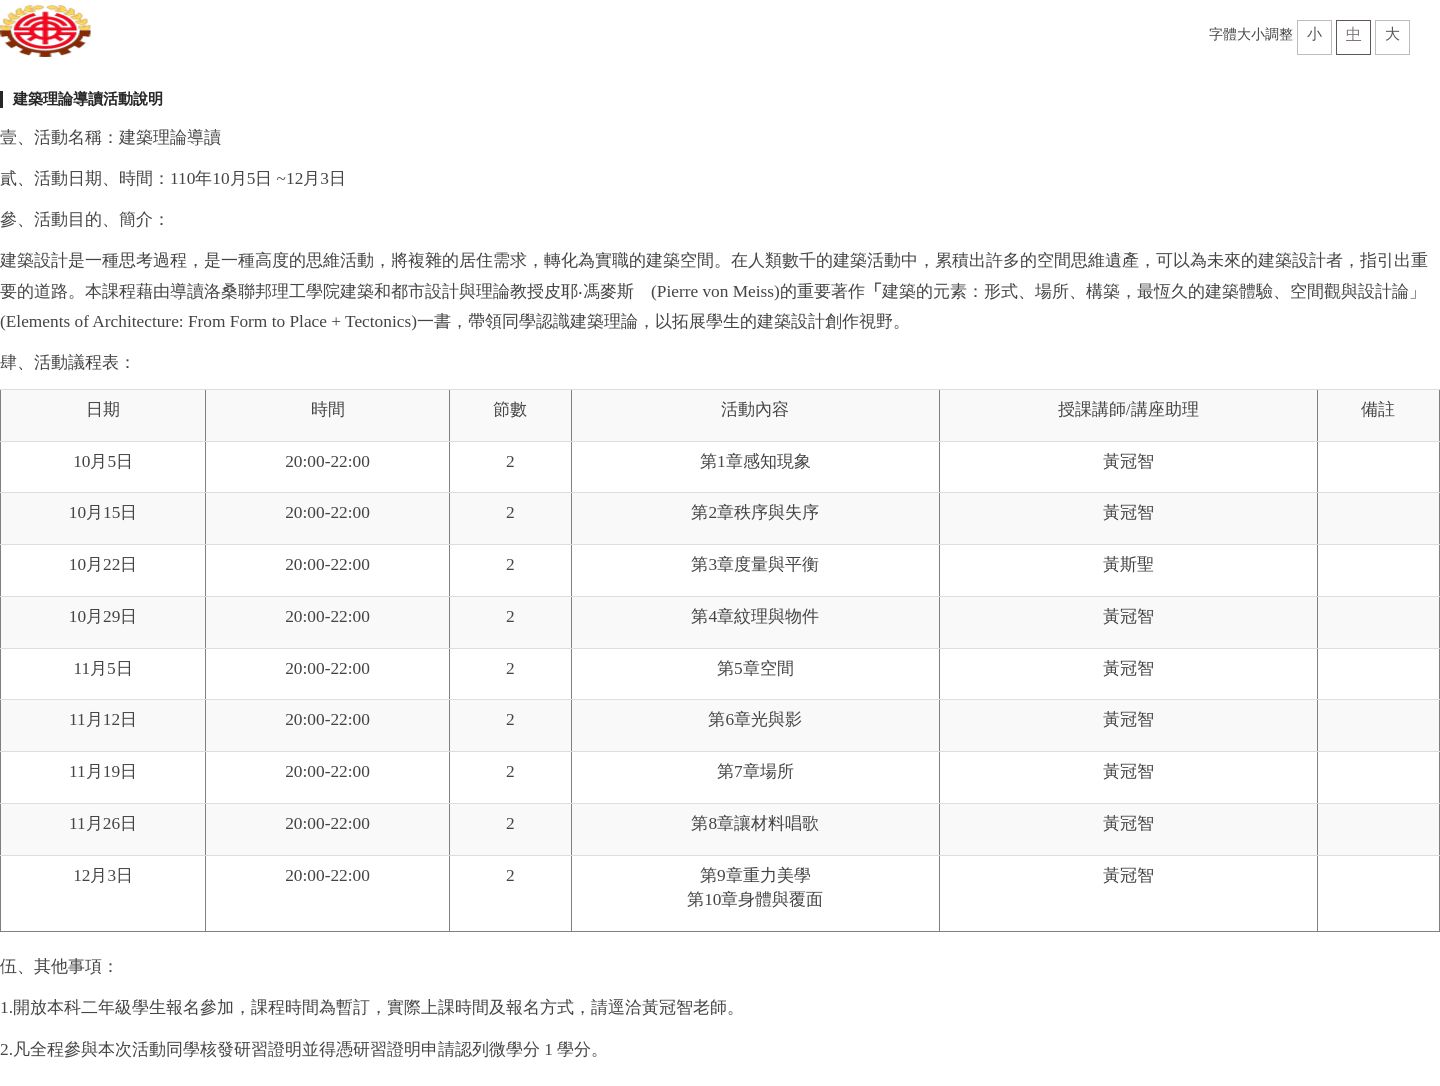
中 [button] (1353, 33)
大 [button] (1392, 33)
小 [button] (1314, 33)
